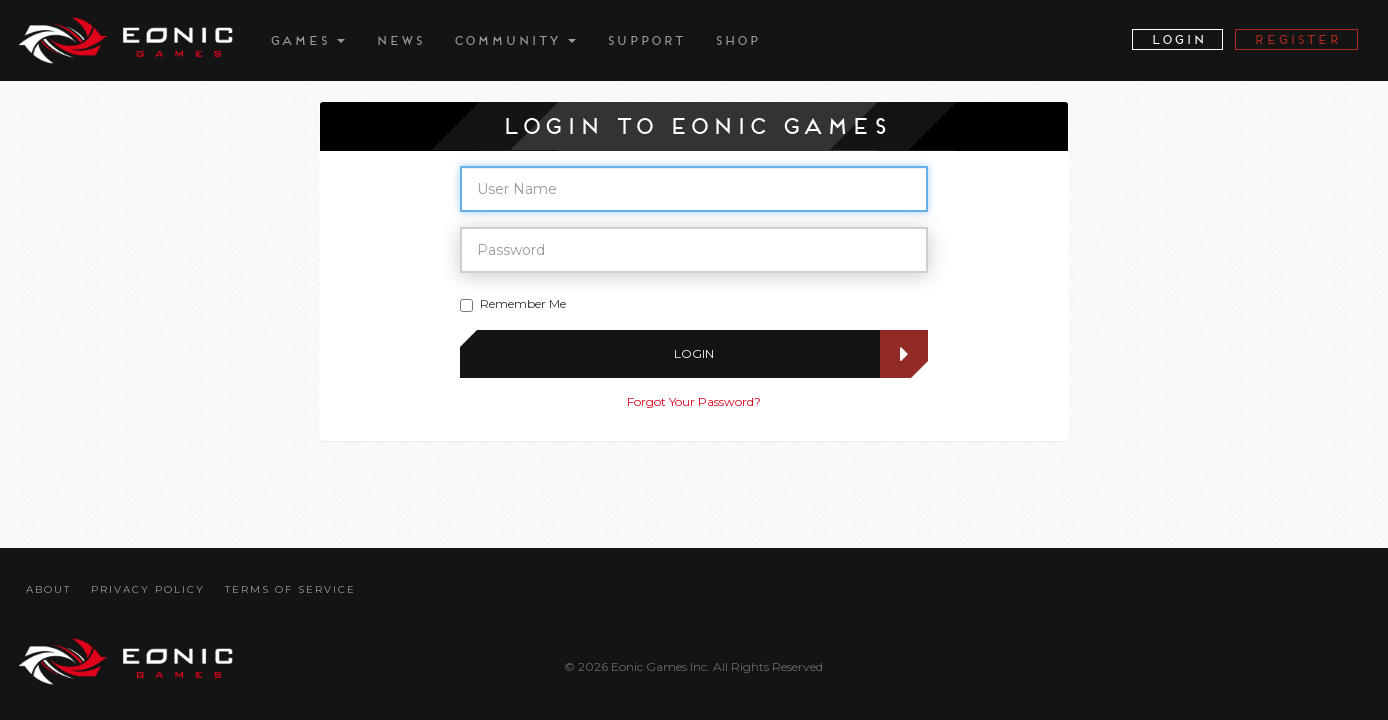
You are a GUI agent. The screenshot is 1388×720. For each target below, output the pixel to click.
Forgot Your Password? (694, 401)
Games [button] (307, 40)
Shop (736, 40)
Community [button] (514, 40)
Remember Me (513, 304)
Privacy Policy (148, 589)
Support (645, 40)
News (399, 40)
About (48, 589)
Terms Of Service (290, 589)
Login (783, 354)
